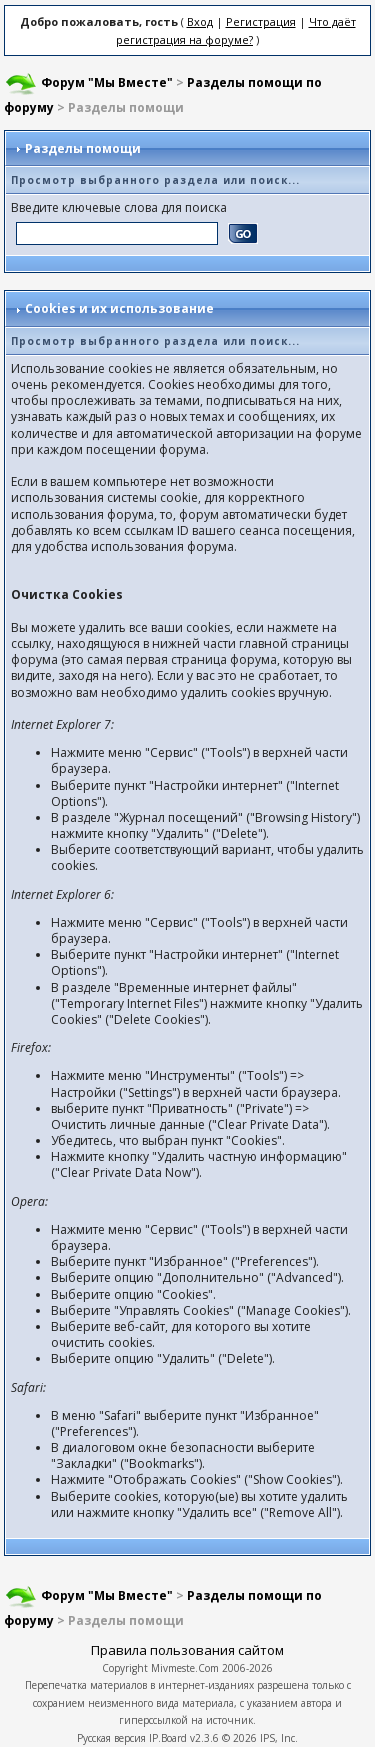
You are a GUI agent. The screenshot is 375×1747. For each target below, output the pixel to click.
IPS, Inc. (279, 1738)
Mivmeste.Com (185, 1668)
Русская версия (111, 1738)
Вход (200, 21)
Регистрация (261, 21)
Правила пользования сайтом (187, 1650)
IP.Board (168, 1738)
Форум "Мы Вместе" (107, 82)
